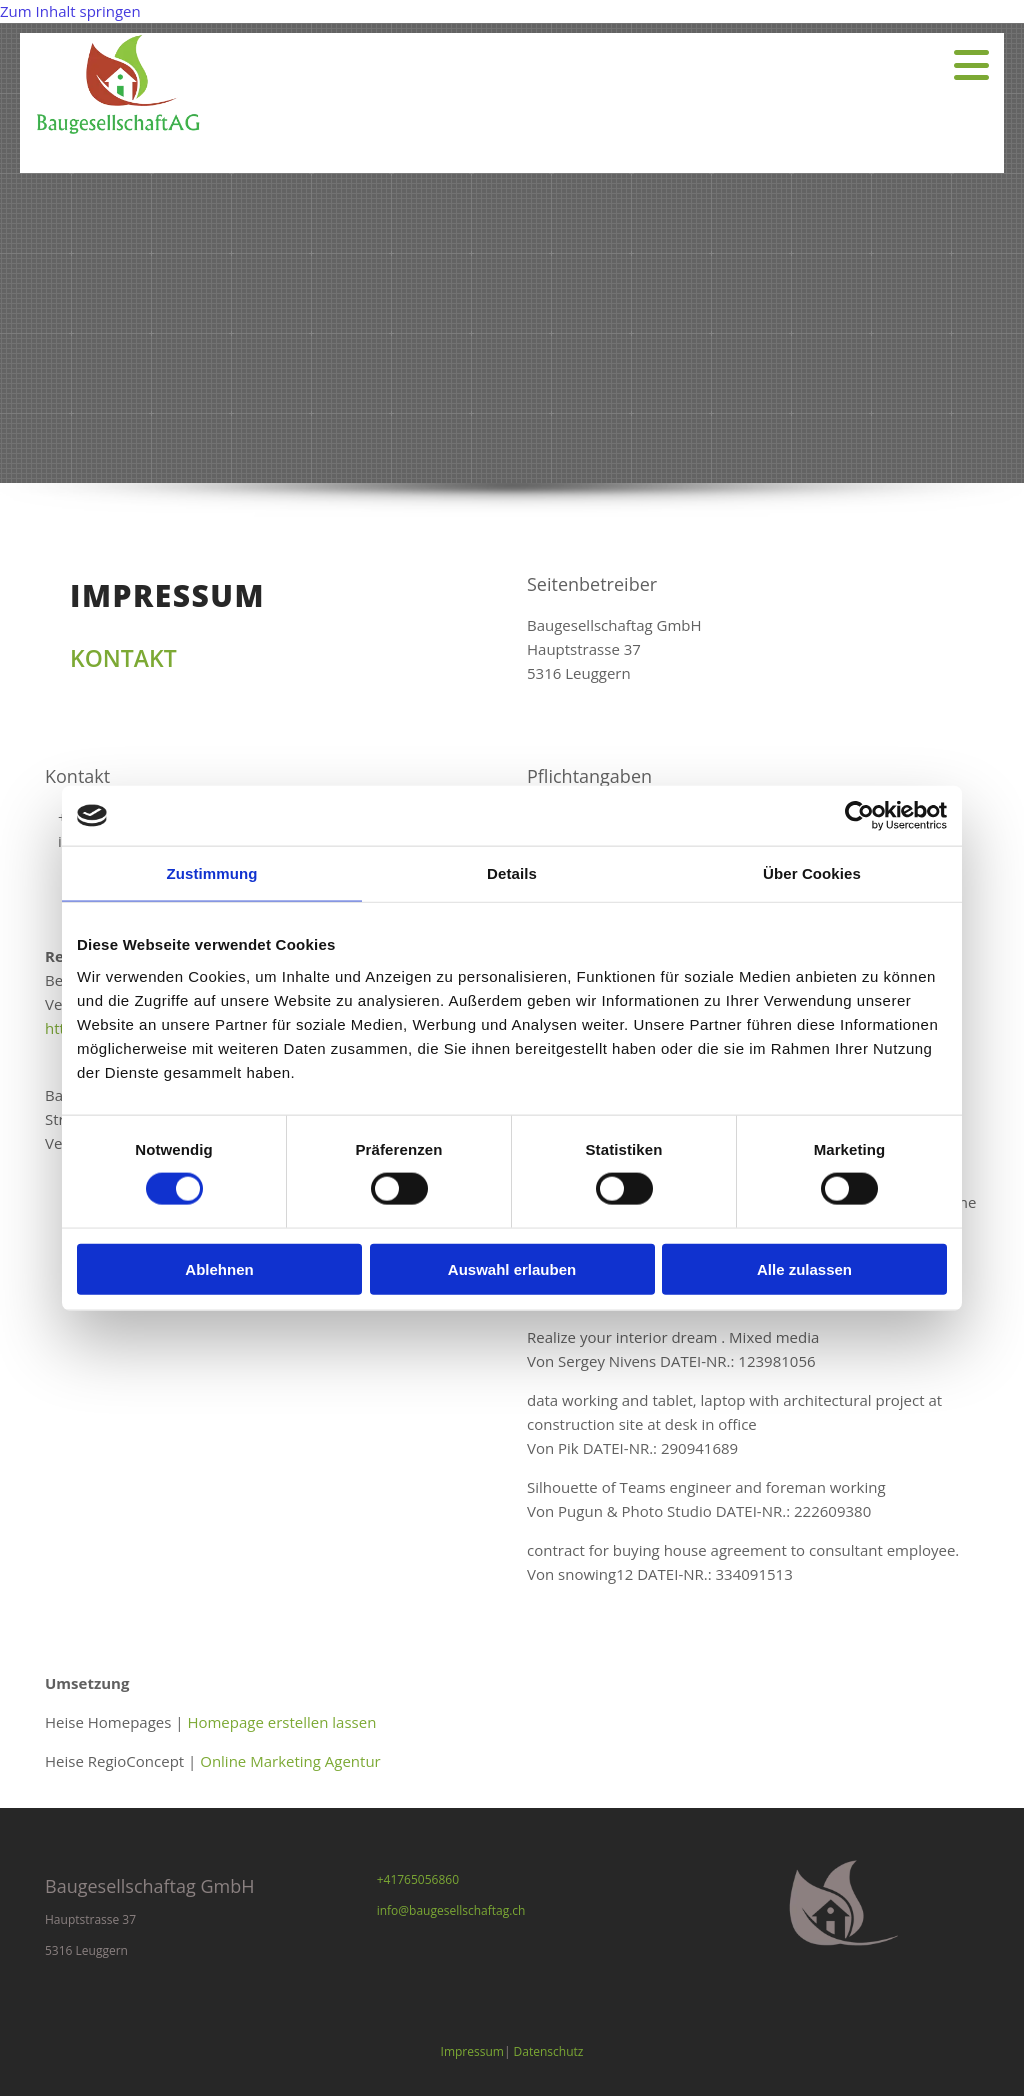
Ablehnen (219, 1268)
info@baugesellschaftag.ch (451, 1910)
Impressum (472, 2051)
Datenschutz (549, 2051)
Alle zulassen (804, 1268)
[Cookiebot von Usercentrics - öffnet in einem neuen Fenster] (859, 816)
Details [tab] (512, 873)
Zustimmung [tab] (212, 873)
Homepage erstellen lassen (281, 1722)
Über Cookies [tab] (812, 873)
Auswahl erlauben (512, 1268)
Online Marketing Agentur (290, 1761)
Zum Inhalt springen (70, 11)
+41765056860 (418, 1879)
